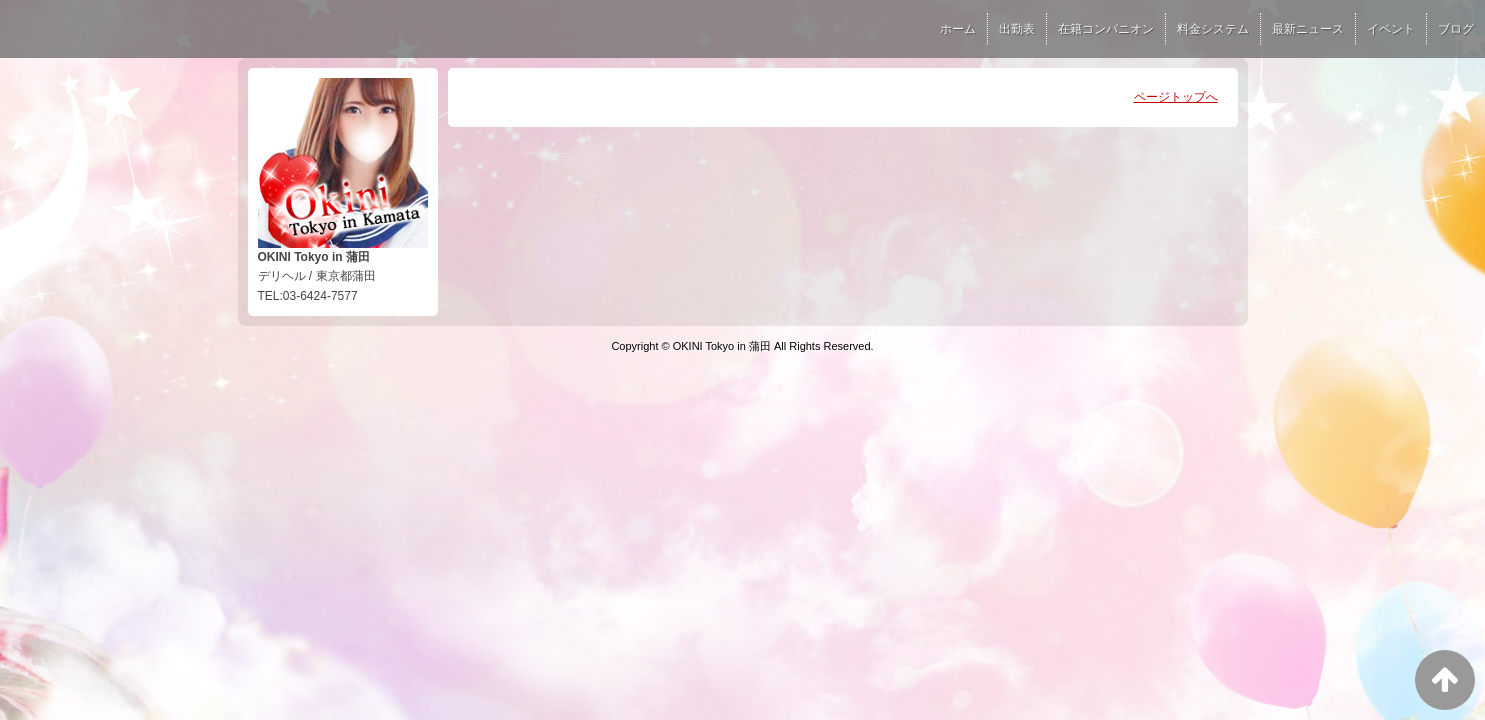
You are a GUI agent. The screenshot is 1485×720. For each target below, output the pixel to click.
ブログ (1456, 29)
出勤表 (1017, 29)
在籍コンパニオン (1106, 29)
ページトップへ (1176, 97)
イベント (1391, 29)
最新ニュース (1308, 29)
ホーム (958, 29)
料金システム (1213, 29)
